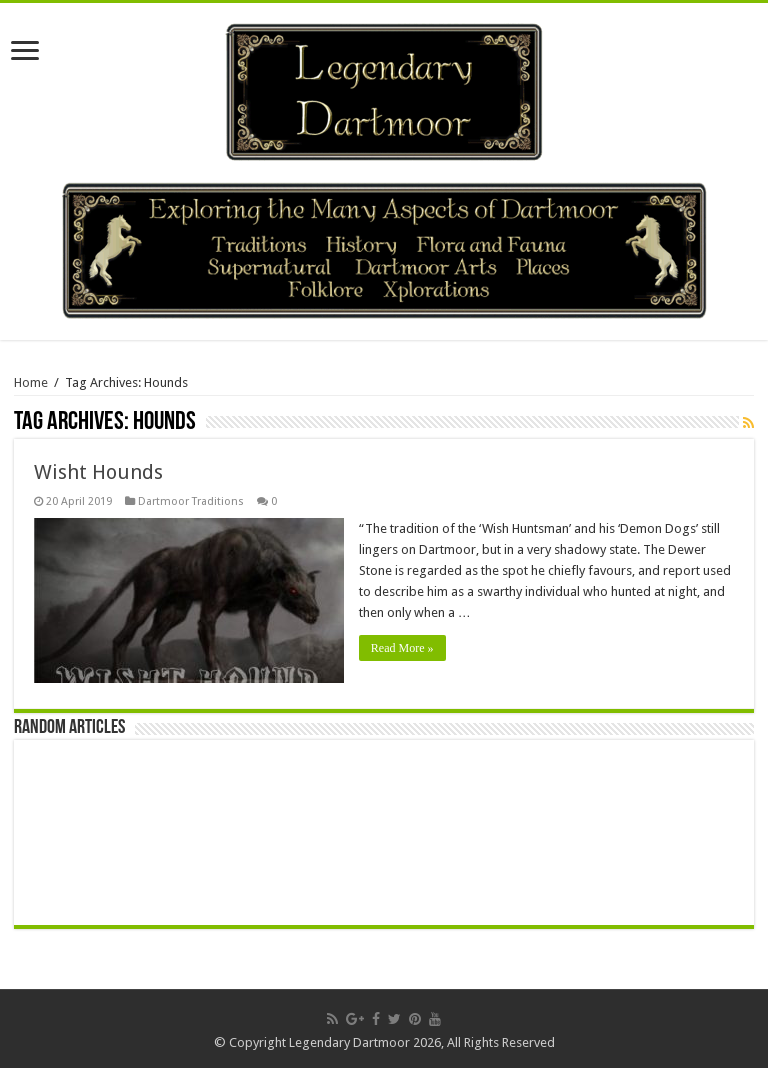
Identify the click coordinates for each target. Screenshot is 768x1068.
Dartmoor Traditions (191, 501)
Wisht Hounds (98, 472)
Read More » (402, 648)
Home (31, 382)
